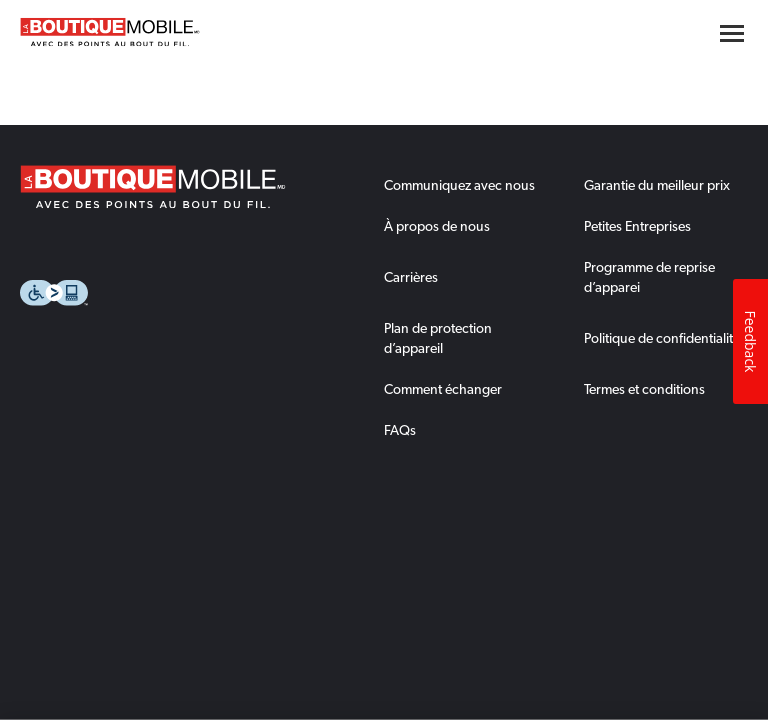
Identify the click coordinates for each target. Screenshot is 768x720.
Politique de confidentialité (662, 338)
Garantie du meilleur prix (657, 185)
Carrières (411, 277)
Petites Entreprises (637, 226)
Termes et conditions (644, 389)
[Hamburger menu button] (732, 33)
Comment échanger (443, 389)
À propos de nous (437, 226)
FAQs (400, 430)
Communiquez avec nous (459, 185)
